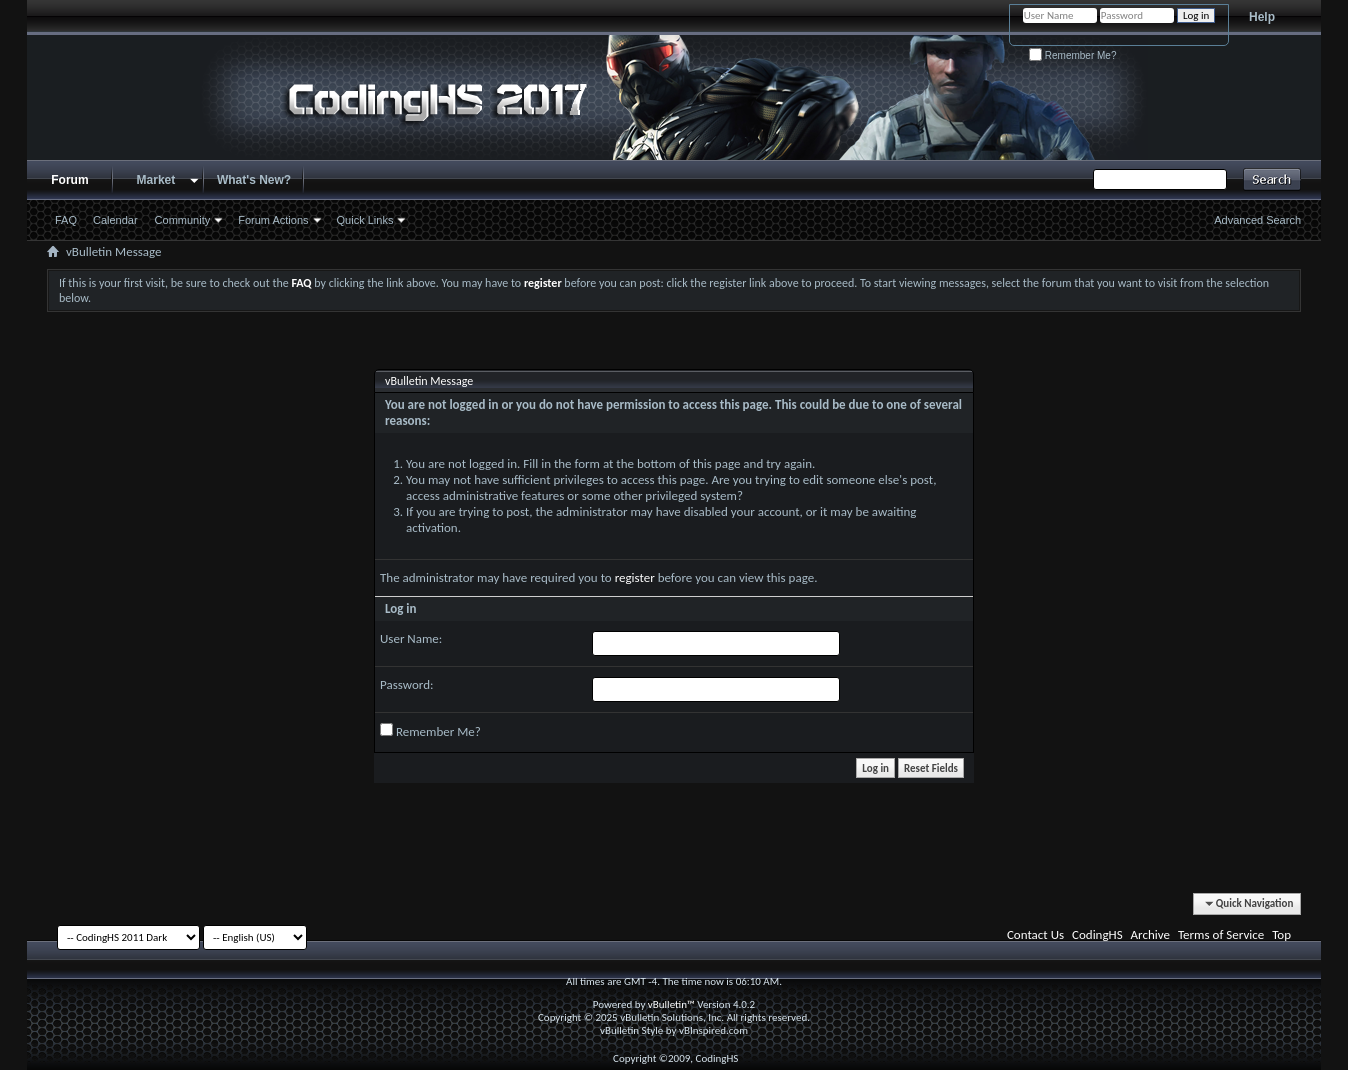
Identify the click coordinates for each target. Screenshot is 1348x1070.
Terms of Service (1221, 934)
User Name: (411, 638)
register (635, 577)
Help (1262, 17)
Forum (69, 180)
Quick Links (365, 220)
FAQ (66, 220)
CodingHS (1097, 934)
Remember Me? (1072, 55)
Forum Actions (273, 220)
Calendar (115, 220)
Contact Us (1035, 934)
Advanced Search (1257, 220)
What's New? (254, 180)
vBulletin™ (671, 1004)
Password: (406, 684)
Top (1281, 934)
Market (156, 180)
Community (183, 220)
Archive (1150, 934)
